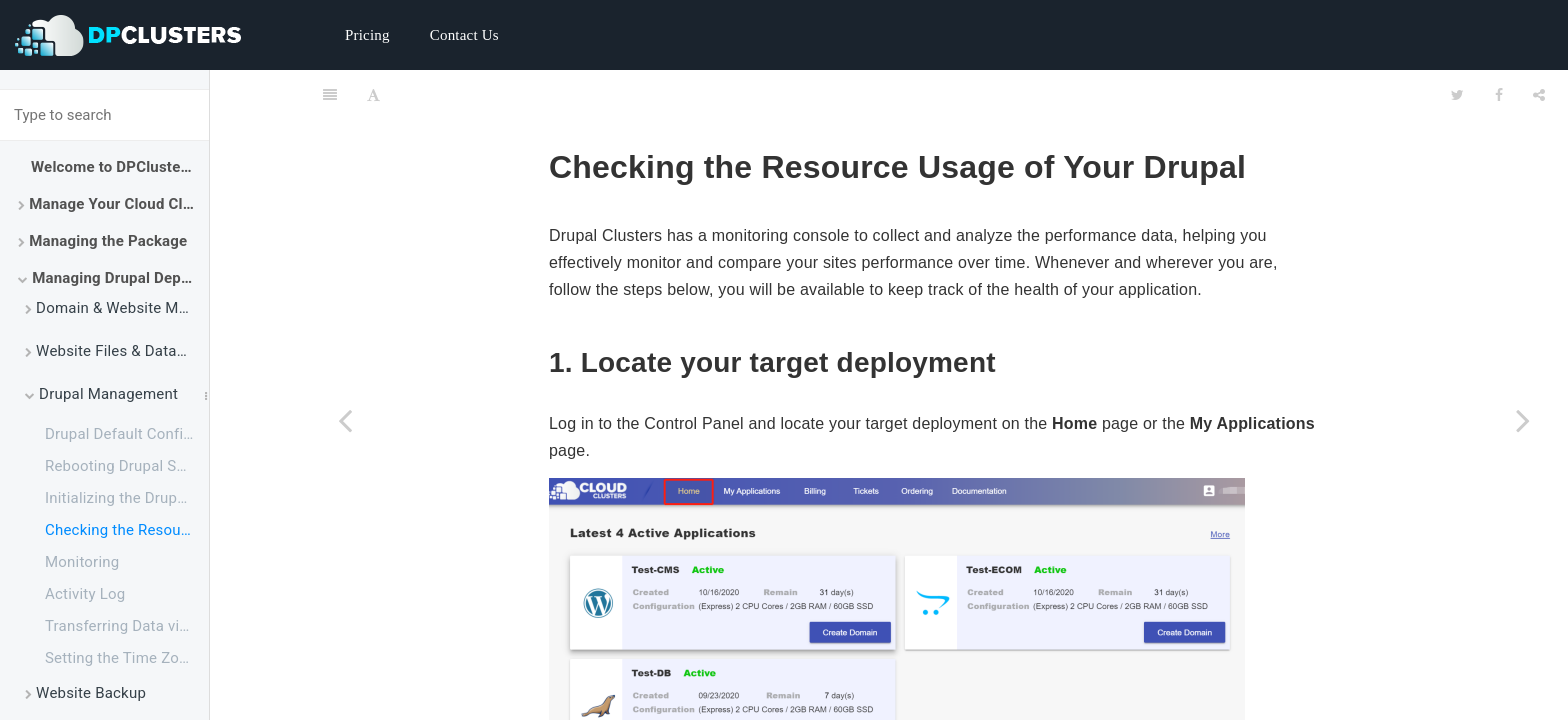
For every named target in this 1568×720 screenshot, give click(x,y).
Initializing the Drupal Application (127, 498)
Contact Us (464, 35)
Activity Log (85, 594)
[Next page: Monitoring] (1523, 420)
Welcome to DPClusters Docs (120, 167)
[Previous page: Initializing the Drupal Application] (345, 420)
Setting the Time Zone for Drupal (127, 658)
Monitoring (82, 562)
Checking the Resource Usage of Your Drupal (127, 530)
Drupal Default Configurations (127, 434)
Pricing (367, 35)
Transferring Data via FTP (127, 626)
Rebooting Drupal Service (127, 466)
